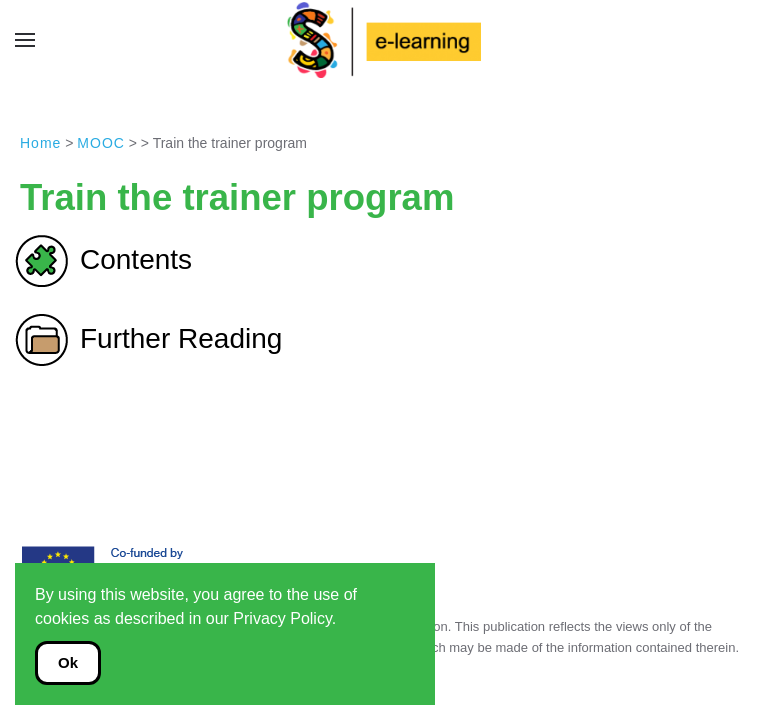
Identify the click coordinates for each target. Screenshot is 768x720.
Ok (68, 662)
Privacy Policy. (284, 618)
